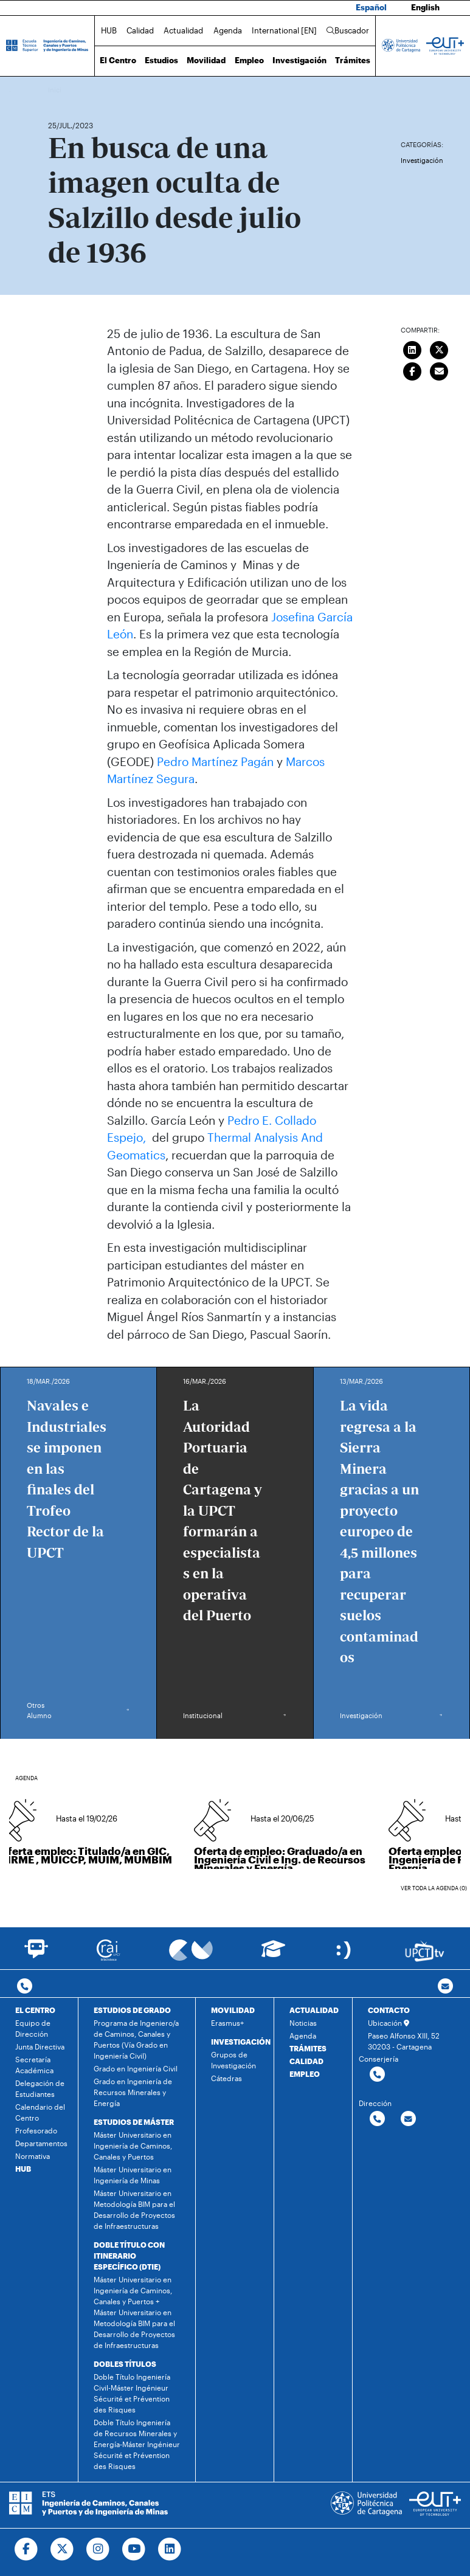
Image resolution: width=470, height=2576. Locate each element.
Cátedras (226, 2078)
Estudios (161, 60)
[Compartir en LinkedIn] (412, 349)
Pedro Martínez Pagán (215, 761)
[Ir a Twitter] (62, 2549)
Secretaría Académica (34, 2064)
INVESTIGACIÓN (241, 2041)
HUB (109, 30)
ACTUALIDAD (314, 2010)
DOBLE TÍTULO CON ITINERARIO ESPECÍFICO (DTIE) (129, 2255)
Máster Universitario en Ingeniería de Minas (132, 2174)
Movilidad (206, 60)
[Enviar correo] (439, 370)
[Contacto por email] (445, 1986)
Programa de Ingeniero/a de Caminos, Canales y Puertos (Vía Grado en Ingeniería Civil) (136, 2039)
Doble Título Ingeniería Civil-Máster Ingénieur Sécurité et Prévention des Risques (132, 2393)
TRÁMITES (308, 2048)
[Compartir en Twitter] (439, 349)
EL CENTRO (35, 2010)
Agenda (227, 30)
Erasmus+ (227, 2022)
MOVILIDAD (233, 2010)
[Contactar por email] (408, 2119)
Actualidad (183, 30)
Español (371, 7)
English (425, 7)
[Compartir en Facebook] (412, 370)
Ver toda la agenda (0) (434, 1888)
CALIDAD (306, 2061)
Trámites (352, 60)
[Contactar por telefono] (24, 1986)
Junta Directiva (39, 2046)
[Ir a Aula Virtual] (273, 1954)
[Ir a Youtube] (134, 2549)
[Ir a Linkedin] (170, 2549)
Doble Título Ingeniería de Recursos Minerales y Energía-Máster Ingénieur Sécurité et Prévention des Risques (137, 2444)
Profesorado (36, 2130)
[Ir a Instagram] (98, 2549)
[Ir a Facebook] (26, 2549)
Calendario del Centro (40, 2112)
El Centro (118, 60)
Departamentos (41, 2143)
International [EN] (284, 30)
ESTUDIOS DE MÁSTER (134, 2122)
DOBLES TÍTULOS (125, 2364)
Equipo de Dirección (32, 2028)
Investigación (299, 60)
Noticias (303, 2022)
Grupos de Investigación (233, 2060)
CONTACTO (389, 2010)
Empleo (249, 60)
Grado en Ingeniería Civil (136, 2068)
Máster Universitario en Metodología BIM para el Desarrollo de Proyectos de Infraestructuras (134, 2209)
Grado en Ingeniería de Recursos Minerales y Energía (133, 2092)
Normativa (32, 2156)
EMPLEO (304, 2074)
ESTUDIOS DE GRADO (132, 2010)
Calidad (140, 30)
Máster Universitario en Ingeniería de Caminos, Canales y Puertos (133, 2145)
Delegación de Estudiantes (39, 2088)
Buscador (348, 30)
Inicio (57, 90)
